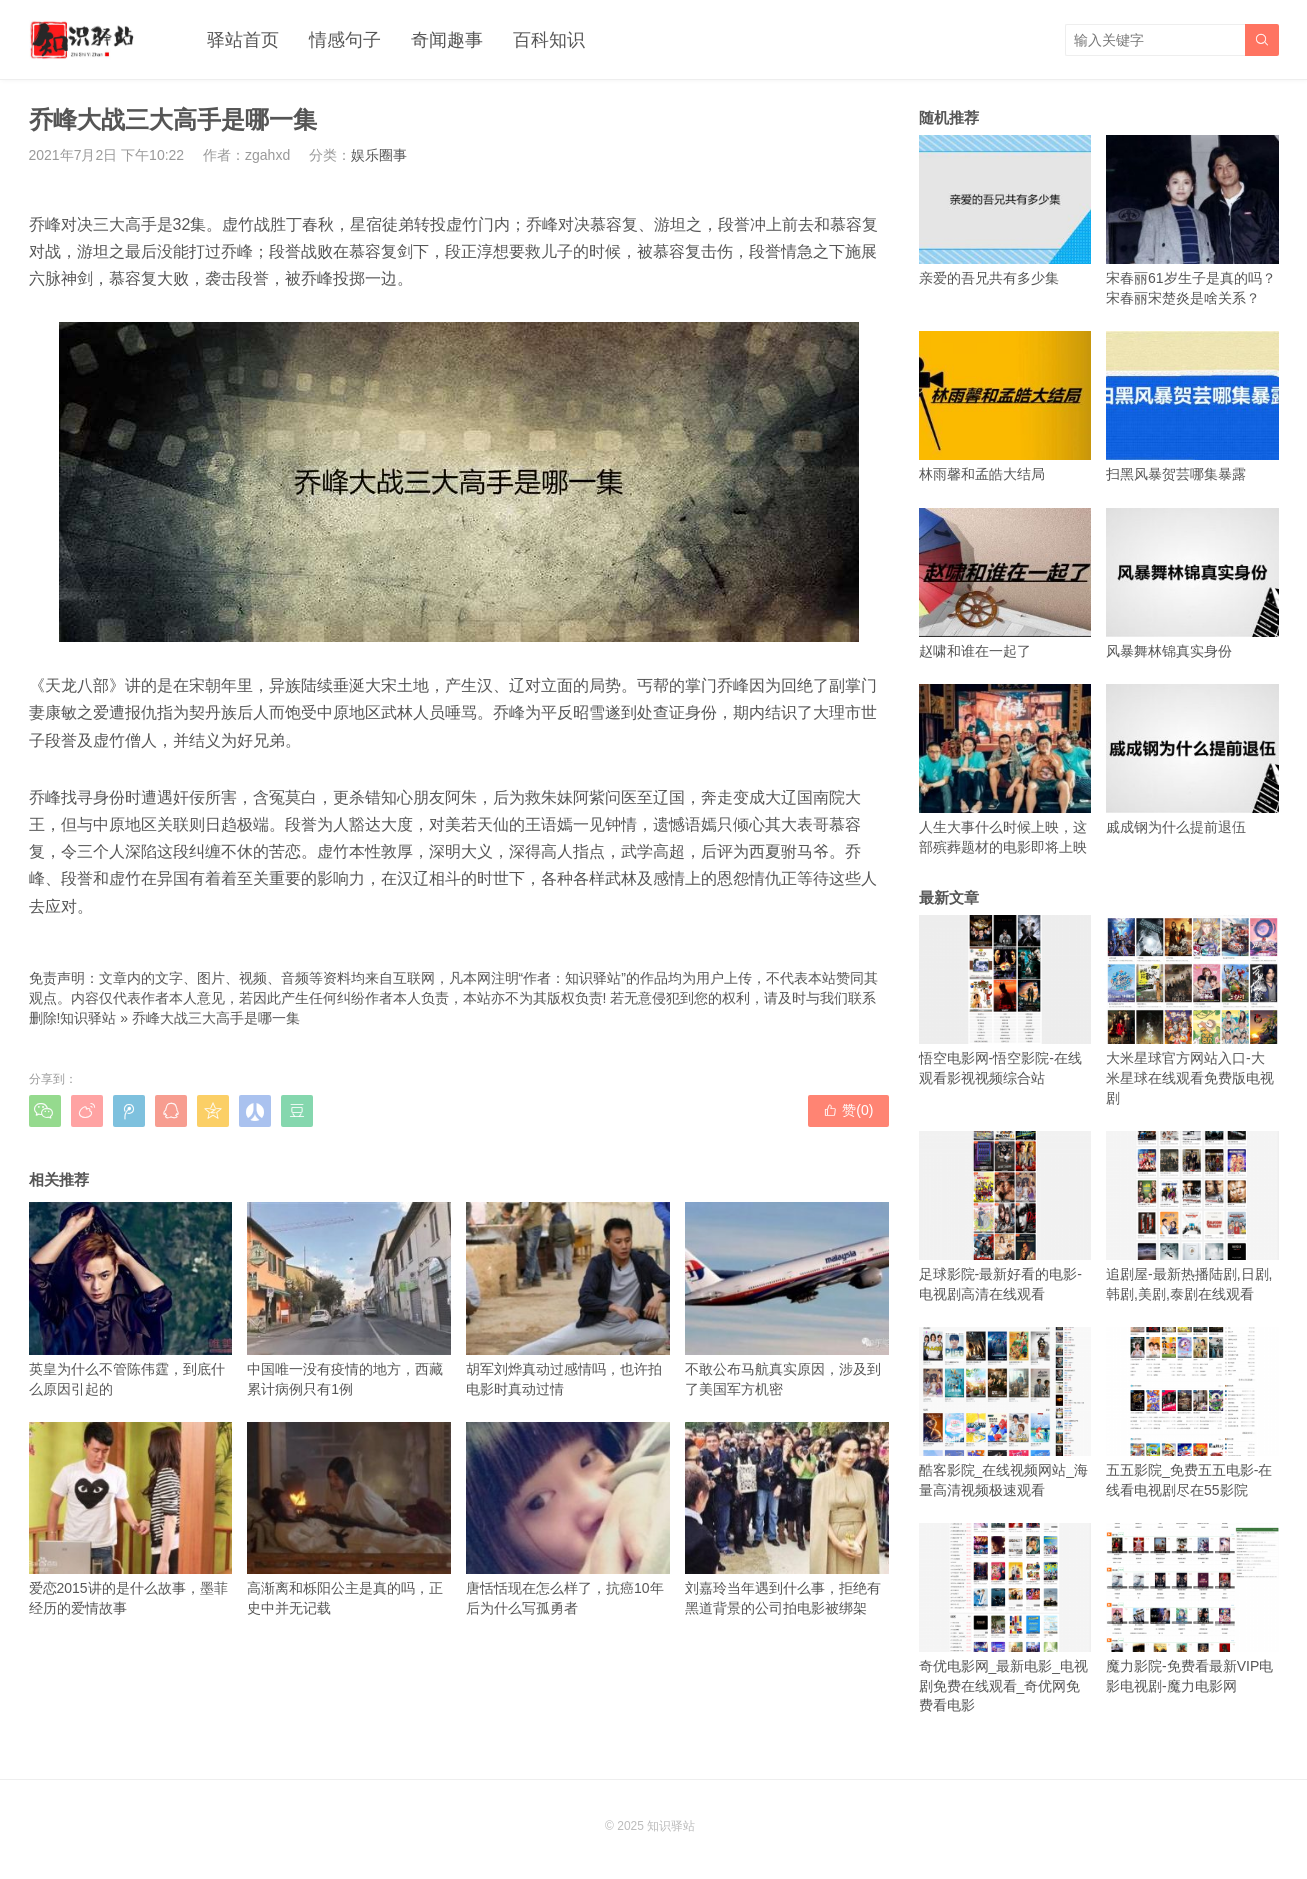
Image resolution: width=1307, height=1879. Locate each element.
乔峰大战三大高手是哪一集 (216, 1018)
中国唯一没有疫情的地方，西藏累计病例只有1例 (349, 1299)
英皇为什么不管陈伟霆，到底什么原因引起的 (131, 1299)
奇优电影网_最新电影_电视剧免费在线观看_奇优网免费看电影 (1005, 1618)
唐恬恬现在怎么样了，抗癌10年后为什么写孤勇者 (568, 1519)
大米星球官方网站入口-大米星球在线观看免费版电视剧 (1192, 1010)
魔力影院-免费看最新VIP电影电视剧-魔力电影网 (1192, 1608)
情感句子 (345, 40)
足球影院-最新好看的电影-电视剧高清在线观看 (1005, 1216)
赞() (848, 1110)
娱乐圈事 (379, 155)
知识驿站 (88, 1018)
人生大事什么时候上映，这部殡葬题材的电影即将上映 (1005, 769)
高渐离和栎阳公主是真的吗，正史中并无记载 (349, 1519)
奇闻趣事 (447, 40)
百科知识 (549, 40)
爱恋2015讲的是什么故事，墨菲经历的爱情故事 (131, 1519)
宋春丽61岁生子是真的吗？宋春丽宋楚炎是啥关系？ (1192, 220)
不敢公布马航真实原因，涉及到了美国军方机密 (787, 1299)
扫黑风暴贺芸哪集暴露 (1192, 406)
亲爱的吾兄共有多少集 (1005, 210)
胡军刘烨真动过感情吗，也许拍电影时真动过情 (568, 1299)
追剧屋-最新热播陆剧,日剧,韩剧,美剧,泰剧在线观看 (1192, 1216)
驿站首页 (243, 40)
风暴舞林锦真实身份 (1192, 583)
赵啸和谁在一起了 (1005, 583)
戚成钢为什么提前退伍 (1192, 759)
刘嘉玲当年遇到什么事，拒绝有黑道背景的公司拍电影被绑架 (787, 1519)
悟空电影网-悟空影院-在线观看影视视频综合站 (1005, 1000)
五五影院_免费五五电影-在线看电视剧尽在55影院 (1192, 1412)
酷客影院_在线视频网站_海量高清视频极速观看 (1005, 1412)
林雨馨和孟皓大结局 (1005, 406)
